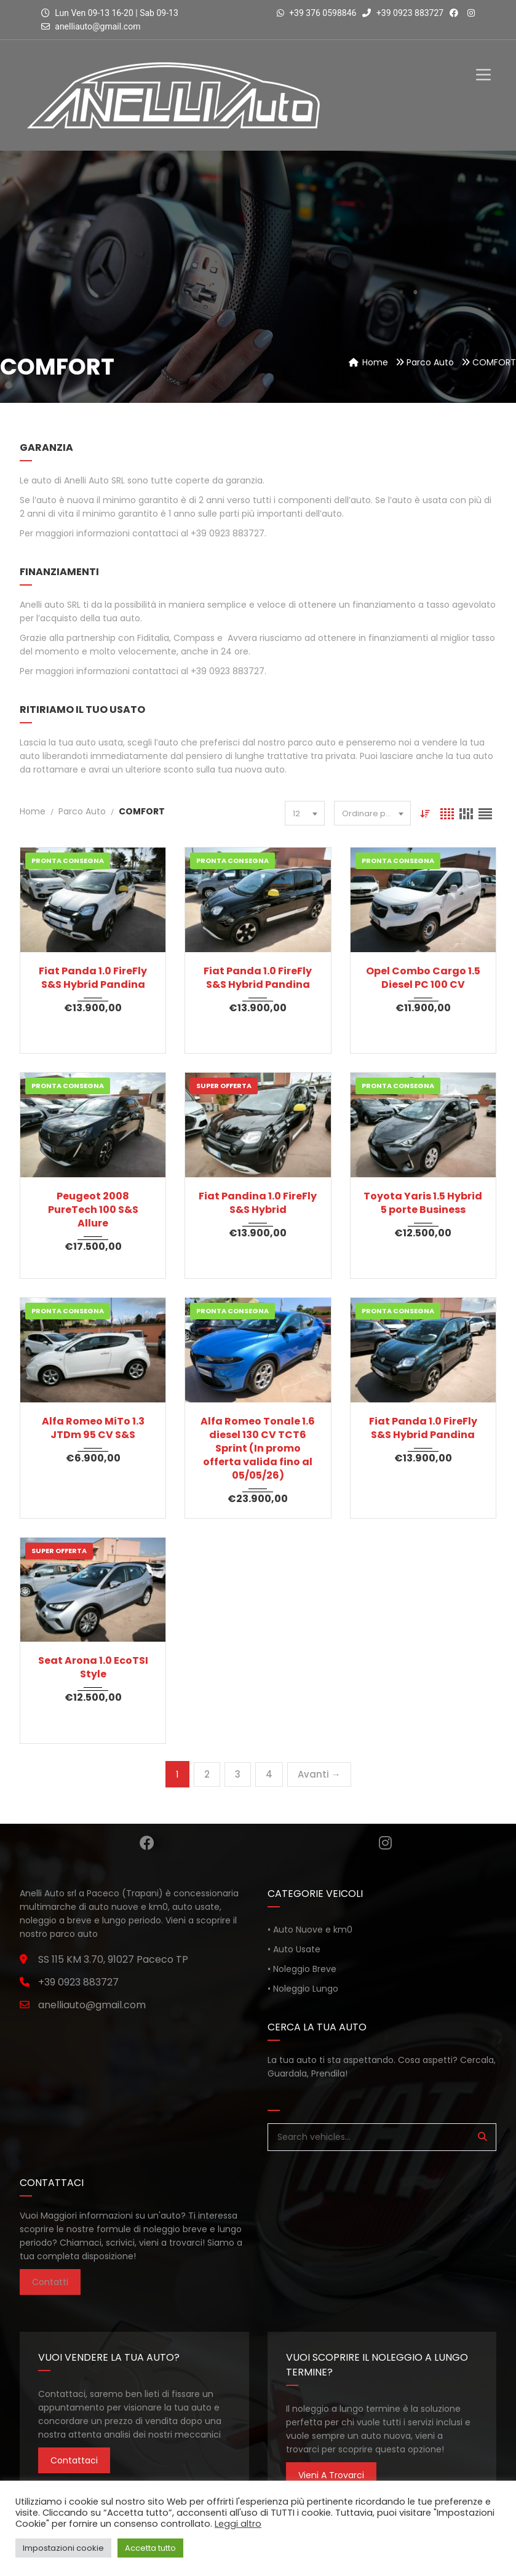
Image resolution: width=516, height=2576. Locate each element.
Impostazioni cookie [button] (63, 2548)
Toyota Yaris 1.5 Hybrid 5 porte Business (422, 1203)
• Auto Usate (294, 1949)
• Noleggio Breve (302, 1969)
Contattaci (74, 2460)
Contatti (50, 2282)
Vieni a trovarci (331, 2475)
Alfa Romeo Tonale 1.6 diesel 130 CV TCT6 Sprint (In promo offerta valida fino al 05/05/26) (257, 1448)
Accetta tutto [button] (150, 2548)
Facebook (147, 1842)
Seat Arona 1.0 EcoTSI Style (93, 1667)
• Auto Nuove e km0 (310, 1929)
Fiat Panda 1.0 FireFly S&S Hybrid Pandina (93, 978)
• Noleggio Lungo (303, 1988)
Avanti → (319, 1774)
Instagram (385, 1842)
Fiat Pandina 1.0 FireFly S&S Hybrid (258, 1203)
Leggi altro (238, 2524)
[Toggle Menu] (483, 64)
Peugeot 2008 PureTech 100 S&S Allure (93, 1210)
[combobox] (305, 813)
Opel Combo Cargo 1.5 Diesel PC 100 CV (423, 978)
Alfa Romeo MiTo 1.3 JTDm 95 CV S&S (93, 1428)
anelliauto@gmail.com (97, 26)
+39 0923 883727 (402, 13)
